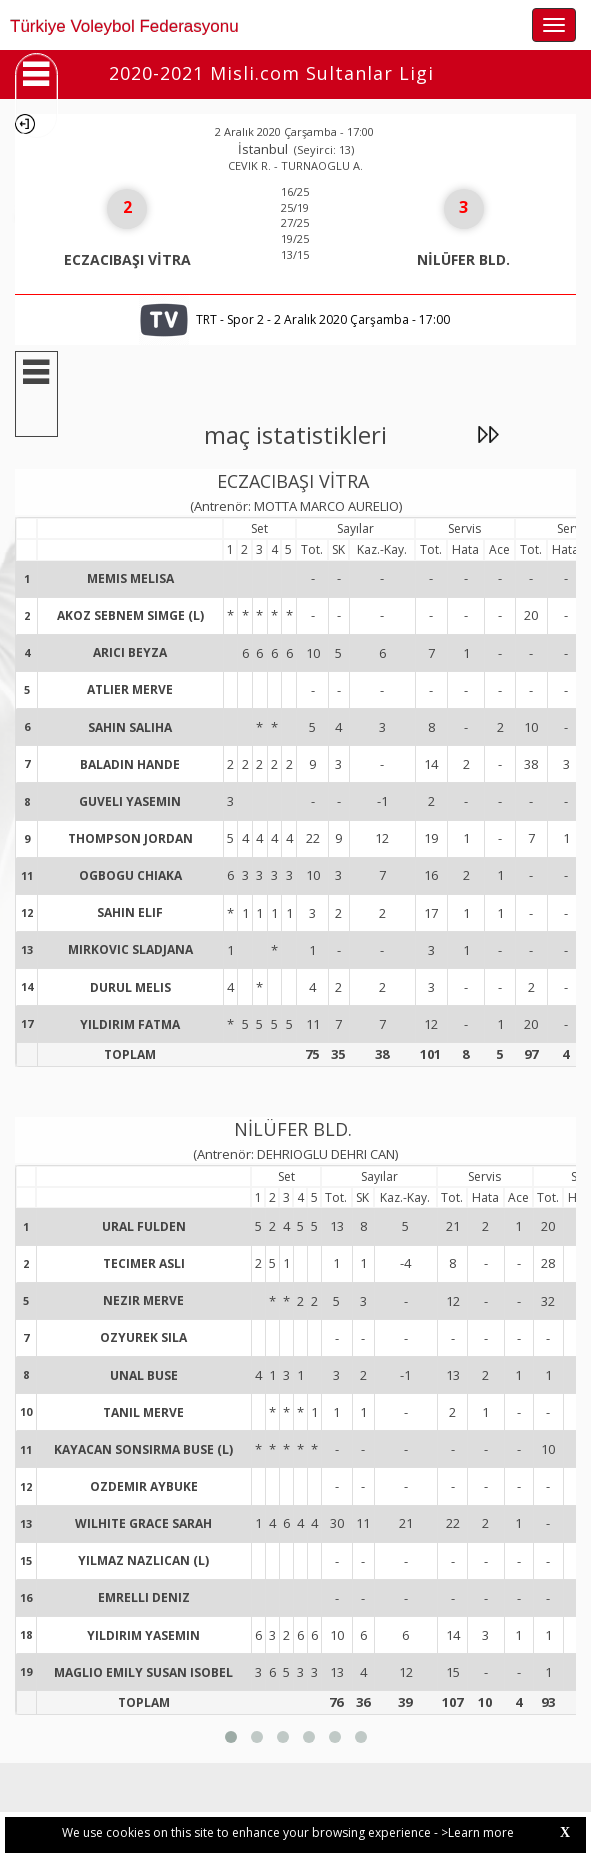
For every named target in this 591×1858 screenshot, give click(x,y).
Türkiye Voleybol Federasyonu (124, 26)
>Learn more (477, 1832)
